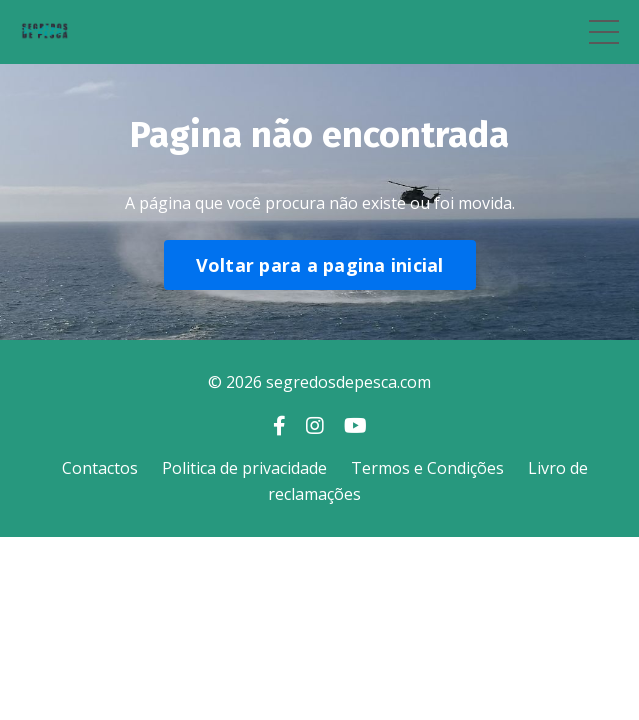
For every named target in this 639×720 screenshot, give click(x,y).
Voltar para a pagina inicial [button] (320, 265)
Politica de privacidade (244, 468)
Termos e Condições (427, 468)
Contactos (100, 468)
